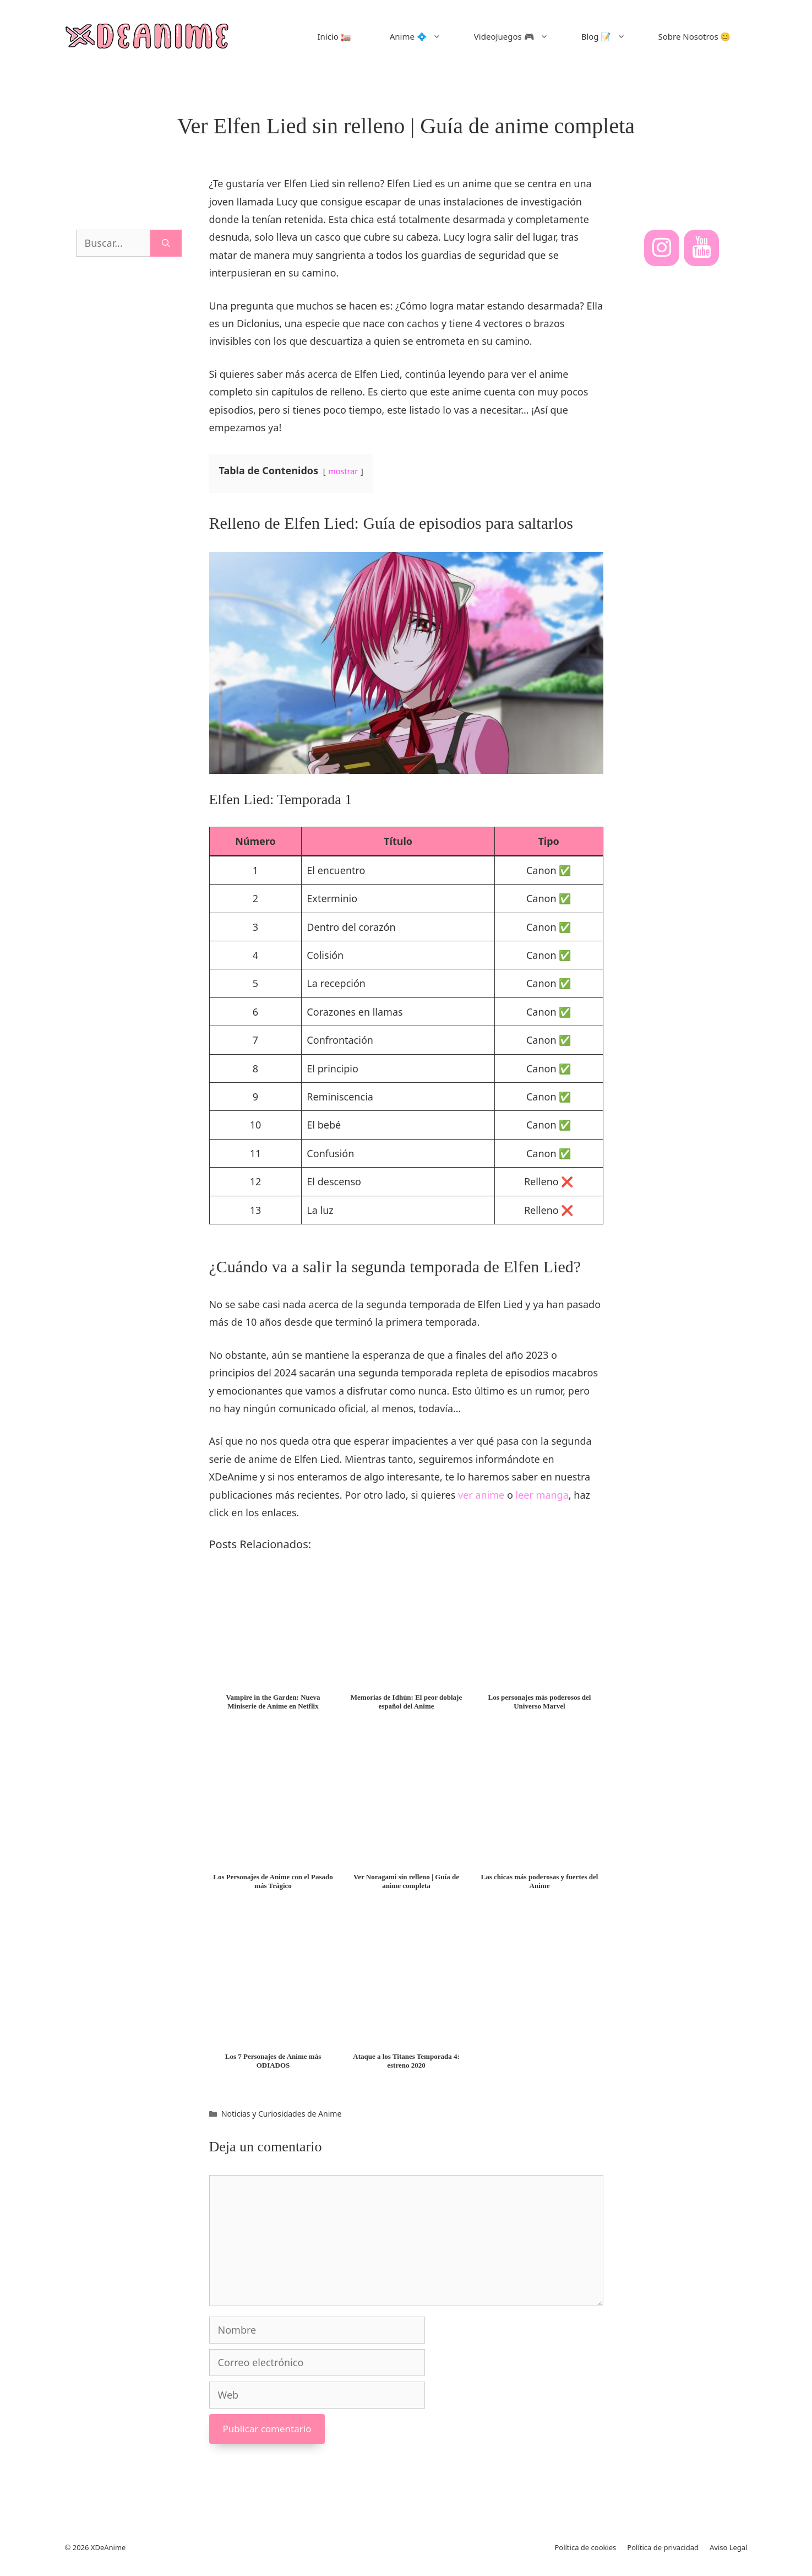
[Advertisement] (129, 499)
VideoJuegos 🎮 (519, 36)
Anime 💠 (423, 36)
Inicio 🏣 (334, 36)
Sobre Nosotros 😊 (694, 36)
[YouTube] (701, 248)
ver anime (481, 1494)
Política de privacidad (663, 2547)
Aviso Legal (729, 2547)
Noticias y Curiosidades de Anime (281, 2113)
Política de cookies (585, 2547)
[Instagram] (661, 248)
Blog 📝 (611, 36)
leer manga (541, 1494)
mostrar (343, 471)
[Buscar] (166, 243)
